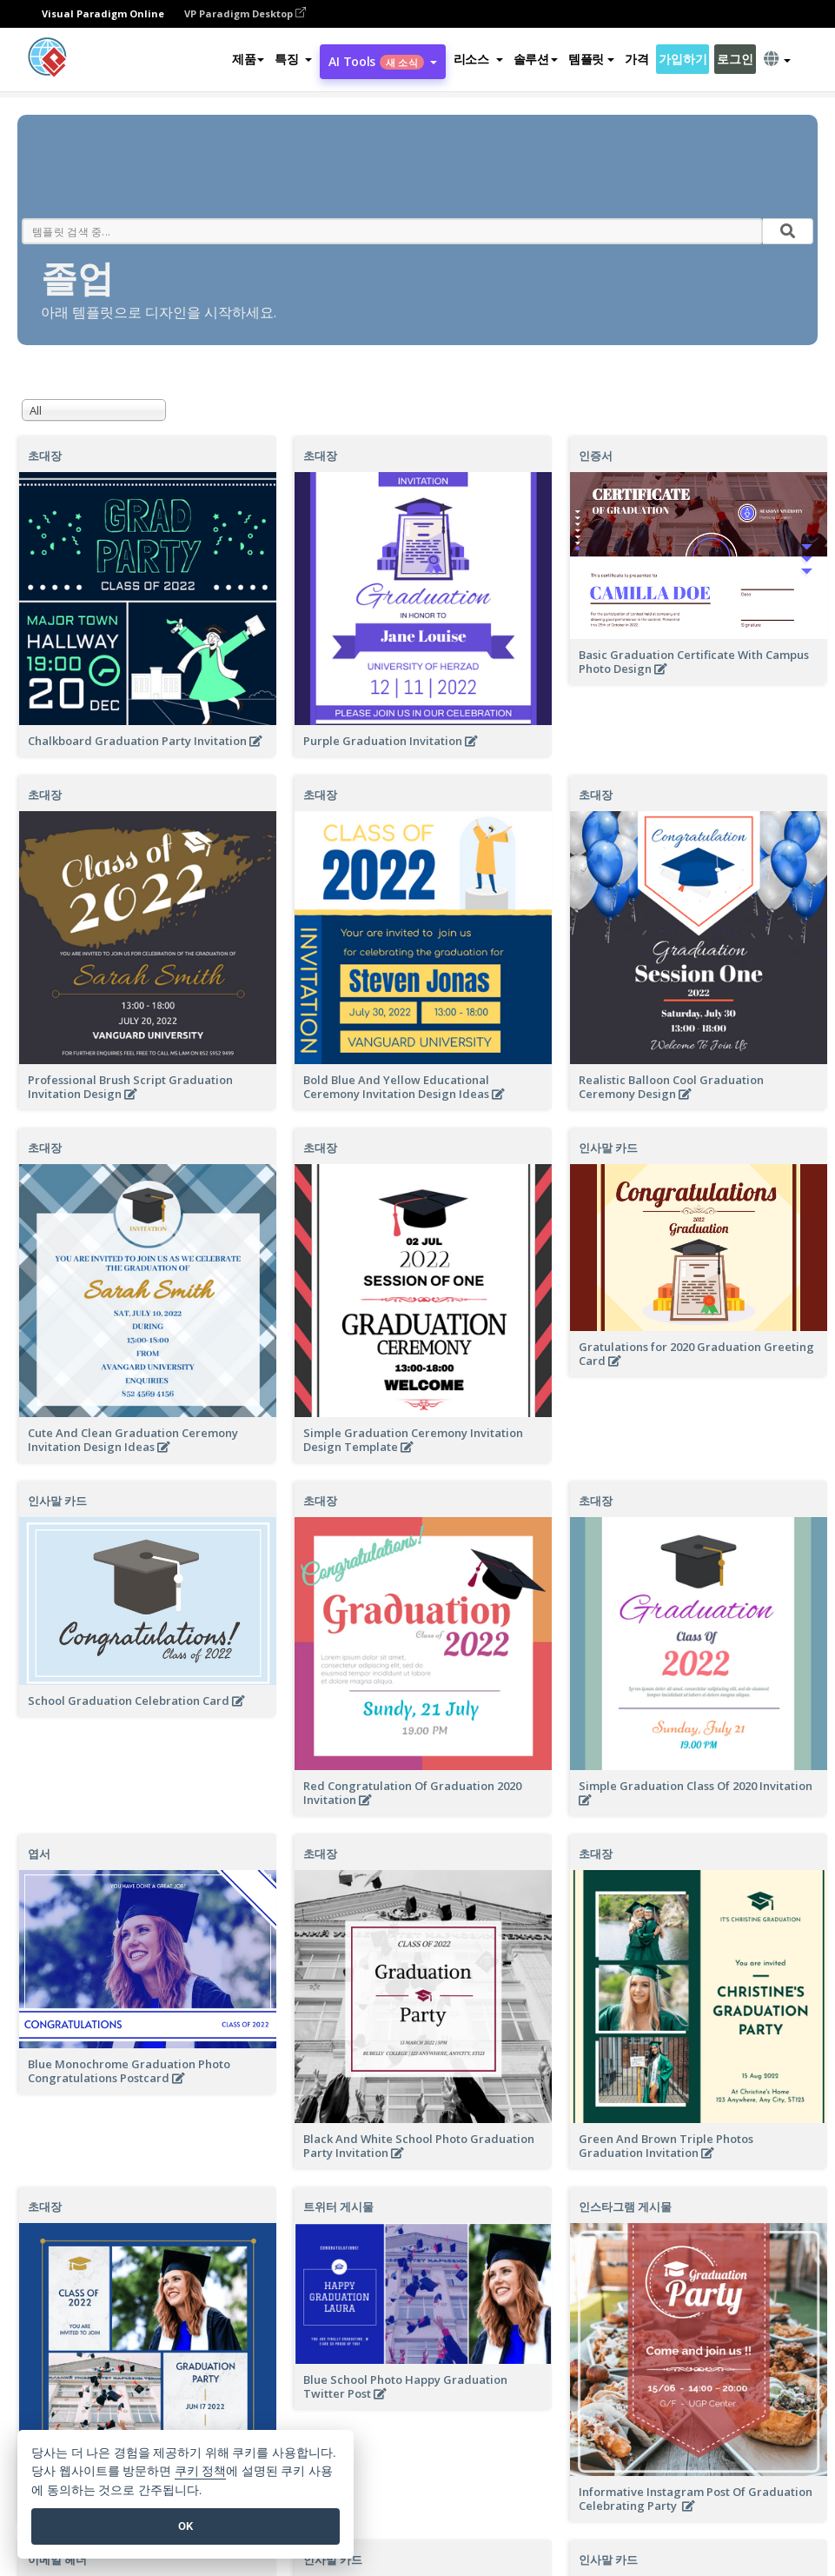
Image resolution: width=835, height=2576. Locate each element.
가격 (636, 58)
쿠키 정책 (201, 2471)
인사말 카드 (608, 1147)
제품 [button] (248, 58)
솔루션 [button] (536, 58)
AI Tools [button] (382, 61)
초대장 (45, 455)
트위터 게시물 (338, 2206)
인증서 (596, 455)
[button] (293, 59)
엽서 (39, 1853)
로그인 (734, 58)
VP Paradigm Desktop (245, 13)
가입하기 (682, 58)
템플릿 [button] (591, 58)
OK (185, 2526)
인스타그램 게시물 (625, 2206)
